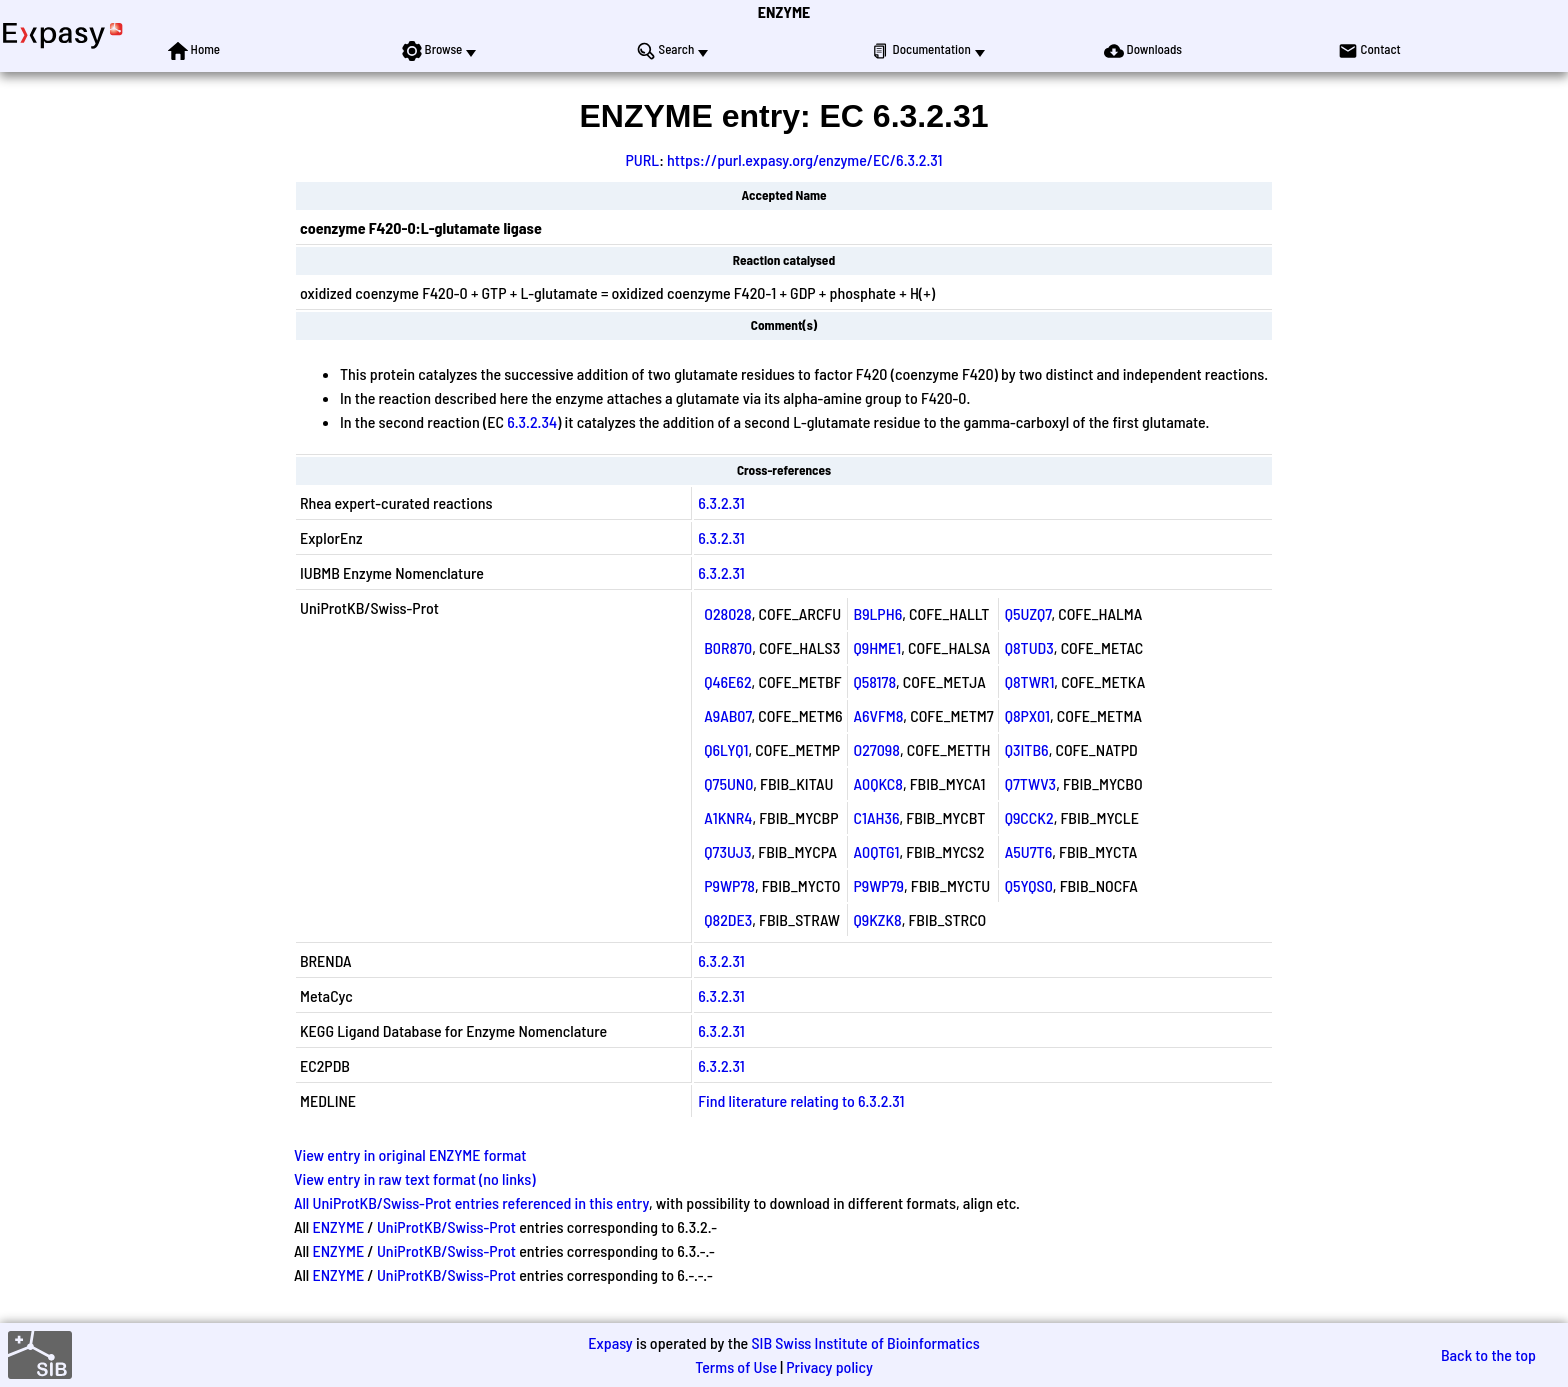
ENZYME (784, 11)
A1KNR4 (728, 817)
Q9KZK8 (878, 919)
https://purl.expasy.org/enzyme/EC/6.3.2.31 (804, 159)
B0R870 (728, 647)
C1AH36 (877, 817)
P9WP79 (879, 885)
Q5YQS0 (1029, 885)
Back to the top (1488, 1354)
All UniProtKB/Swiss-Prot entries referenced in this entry (471, 1202)
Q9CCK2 (1029, 817)
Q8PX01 (1027, 715)
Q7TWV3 (1030, 783)
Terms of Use (736, 1366)
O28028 (727, 613)
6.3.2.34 (532, 421)
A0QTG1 (877, 851)
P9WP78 (729, 885)
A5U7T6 (1029, 851)
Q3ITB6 (1027, 749)
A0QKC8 (878, 783)
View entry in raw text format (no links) (415, 1178)
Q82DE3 (728, 919)
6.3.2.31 (721, 502)
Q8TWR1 (1030, 681)
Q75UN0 (728, 783)
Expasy (610, 1342)
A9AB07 (727, 715)
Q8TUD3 (1029, 647)
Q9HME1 (878, 647)
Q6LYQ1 (726, 749)
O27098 (877, 749)
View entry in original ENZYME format (410, 1154)
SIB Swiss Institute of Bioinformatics (865, 1342)
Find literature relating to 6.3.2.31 (801, 1100)
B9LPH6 (878, 613)
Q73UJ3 (727, 851)
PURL (643, 159)
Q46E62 (727, 681)
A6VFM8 (879, 715)
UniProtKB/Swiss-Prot (446, 1226)
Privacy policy (829, 1366)
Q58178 (875, 681)
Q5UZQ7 (1028, 613)
